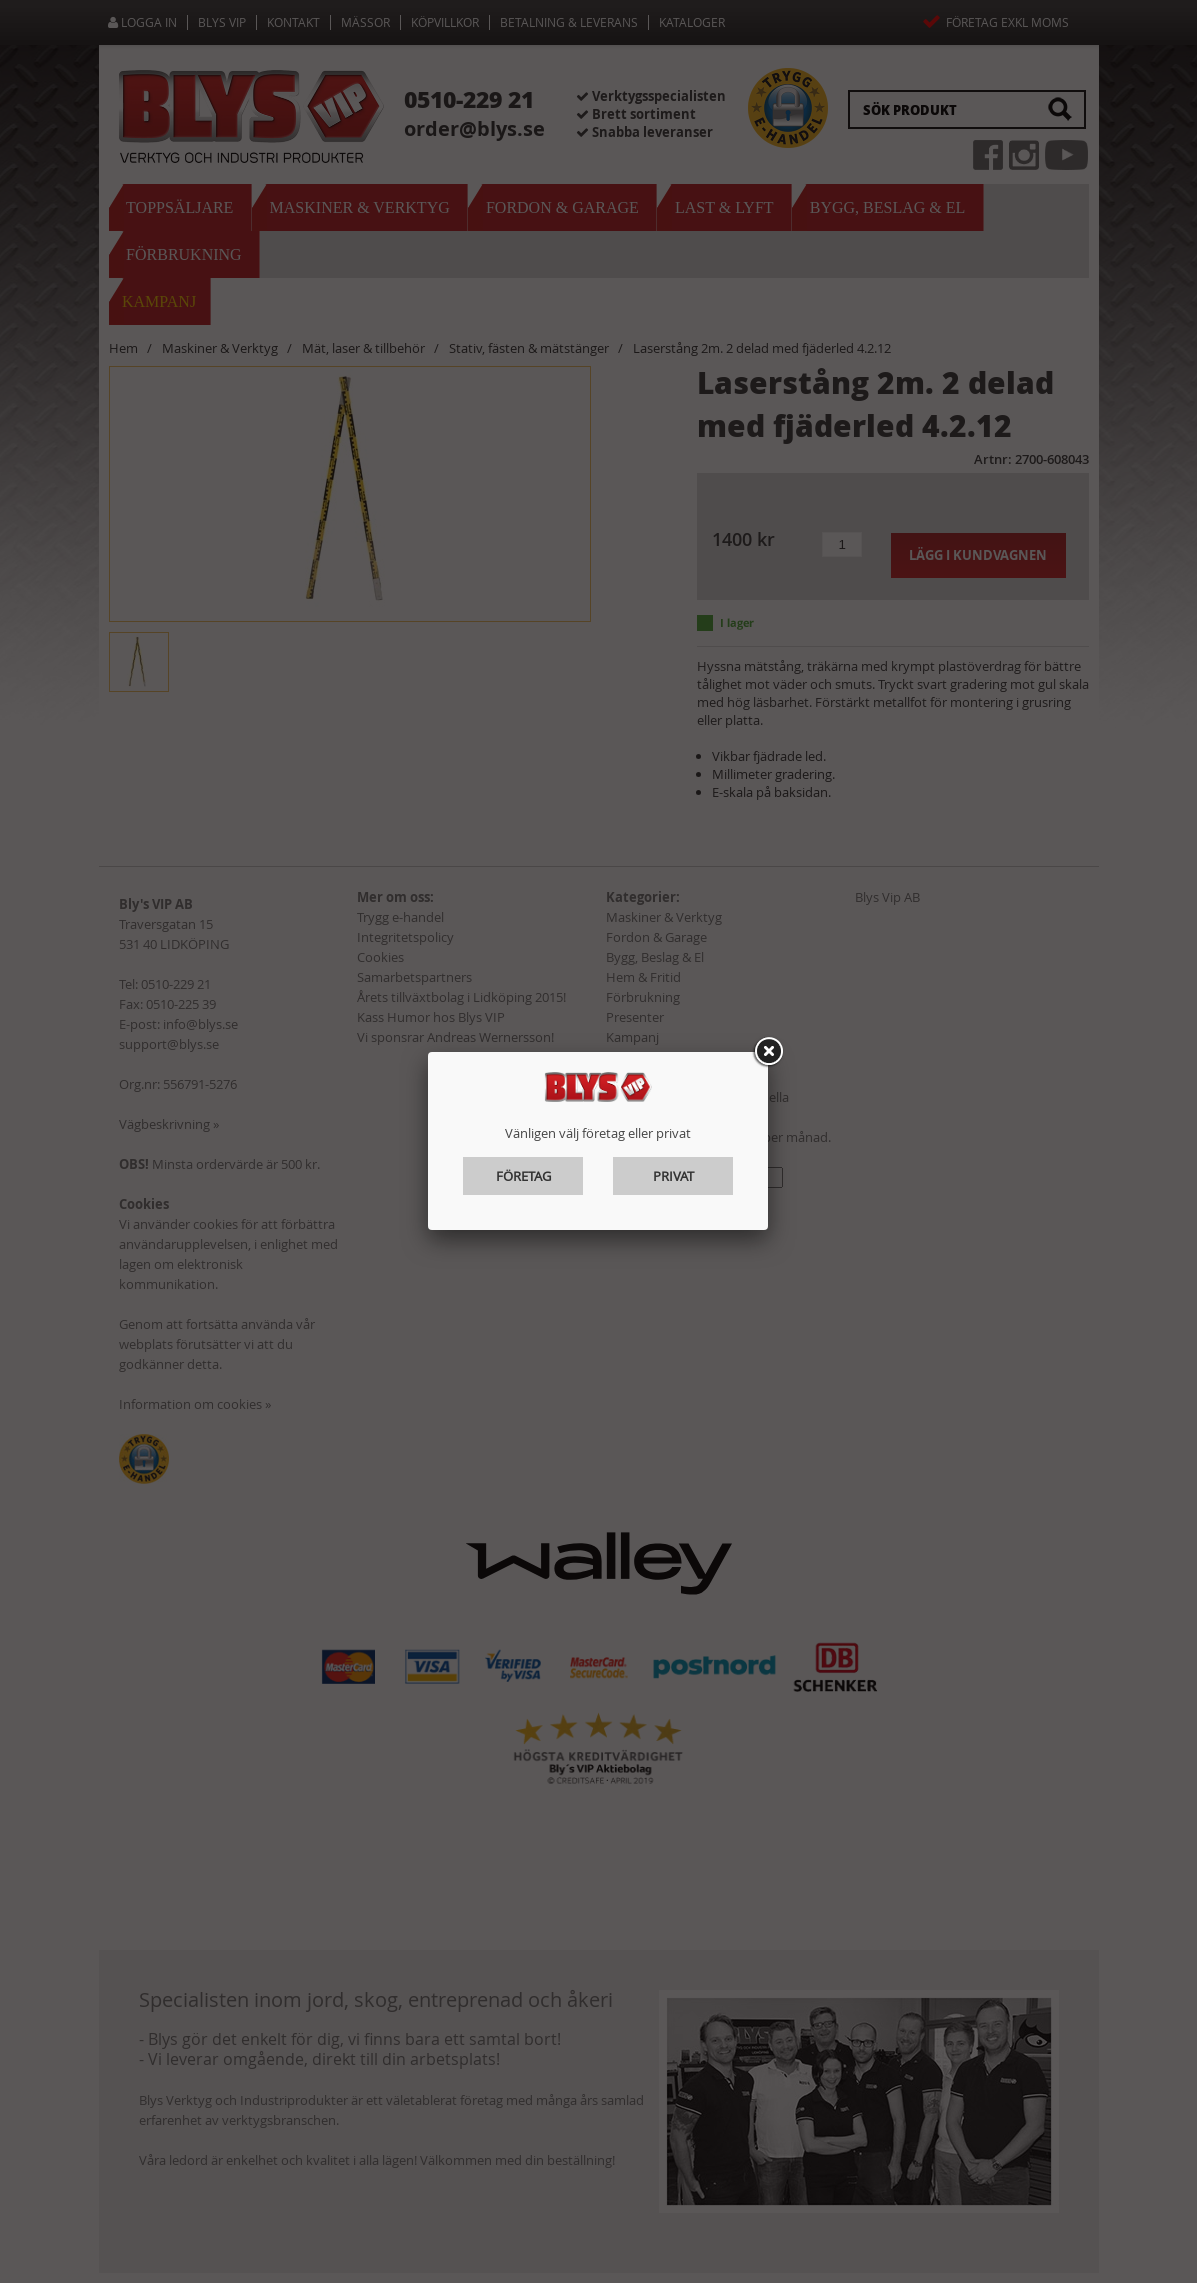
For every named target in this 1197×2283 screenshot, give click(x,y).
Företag (523, 1176)
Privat (673, 1176)
